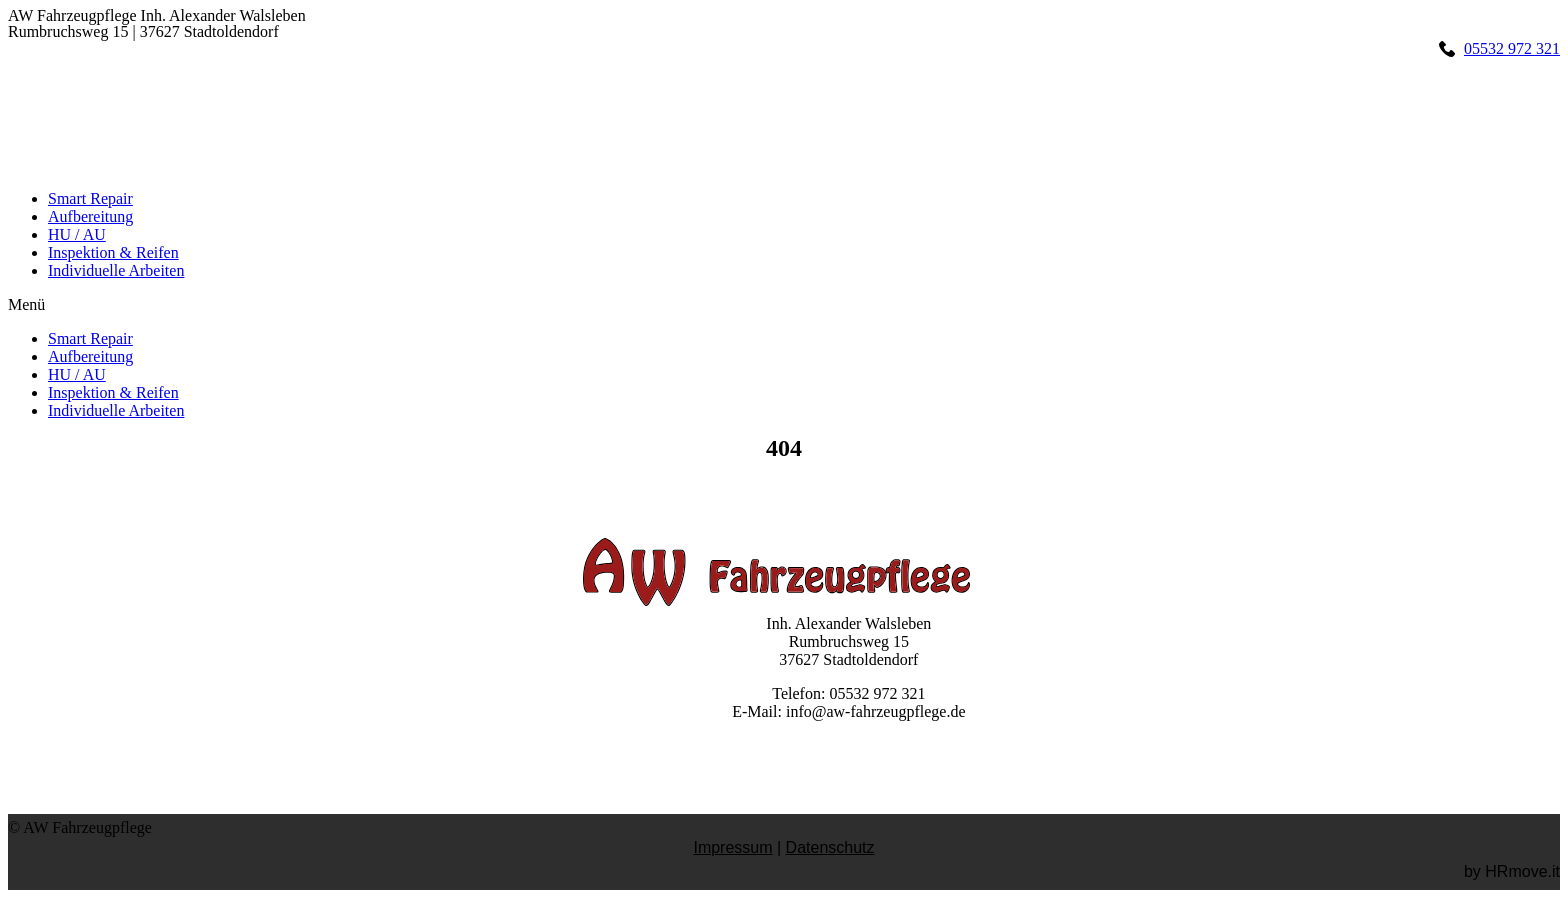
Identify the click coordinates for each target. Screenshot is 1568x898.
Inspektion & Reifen (113, 252)
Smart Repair (90, 198)
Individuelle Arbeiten (116, 270)
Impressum (732, 847)
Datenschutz (830, 847)
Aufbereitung (90, 216)
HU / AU (77, 234)
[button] (784, 305)
